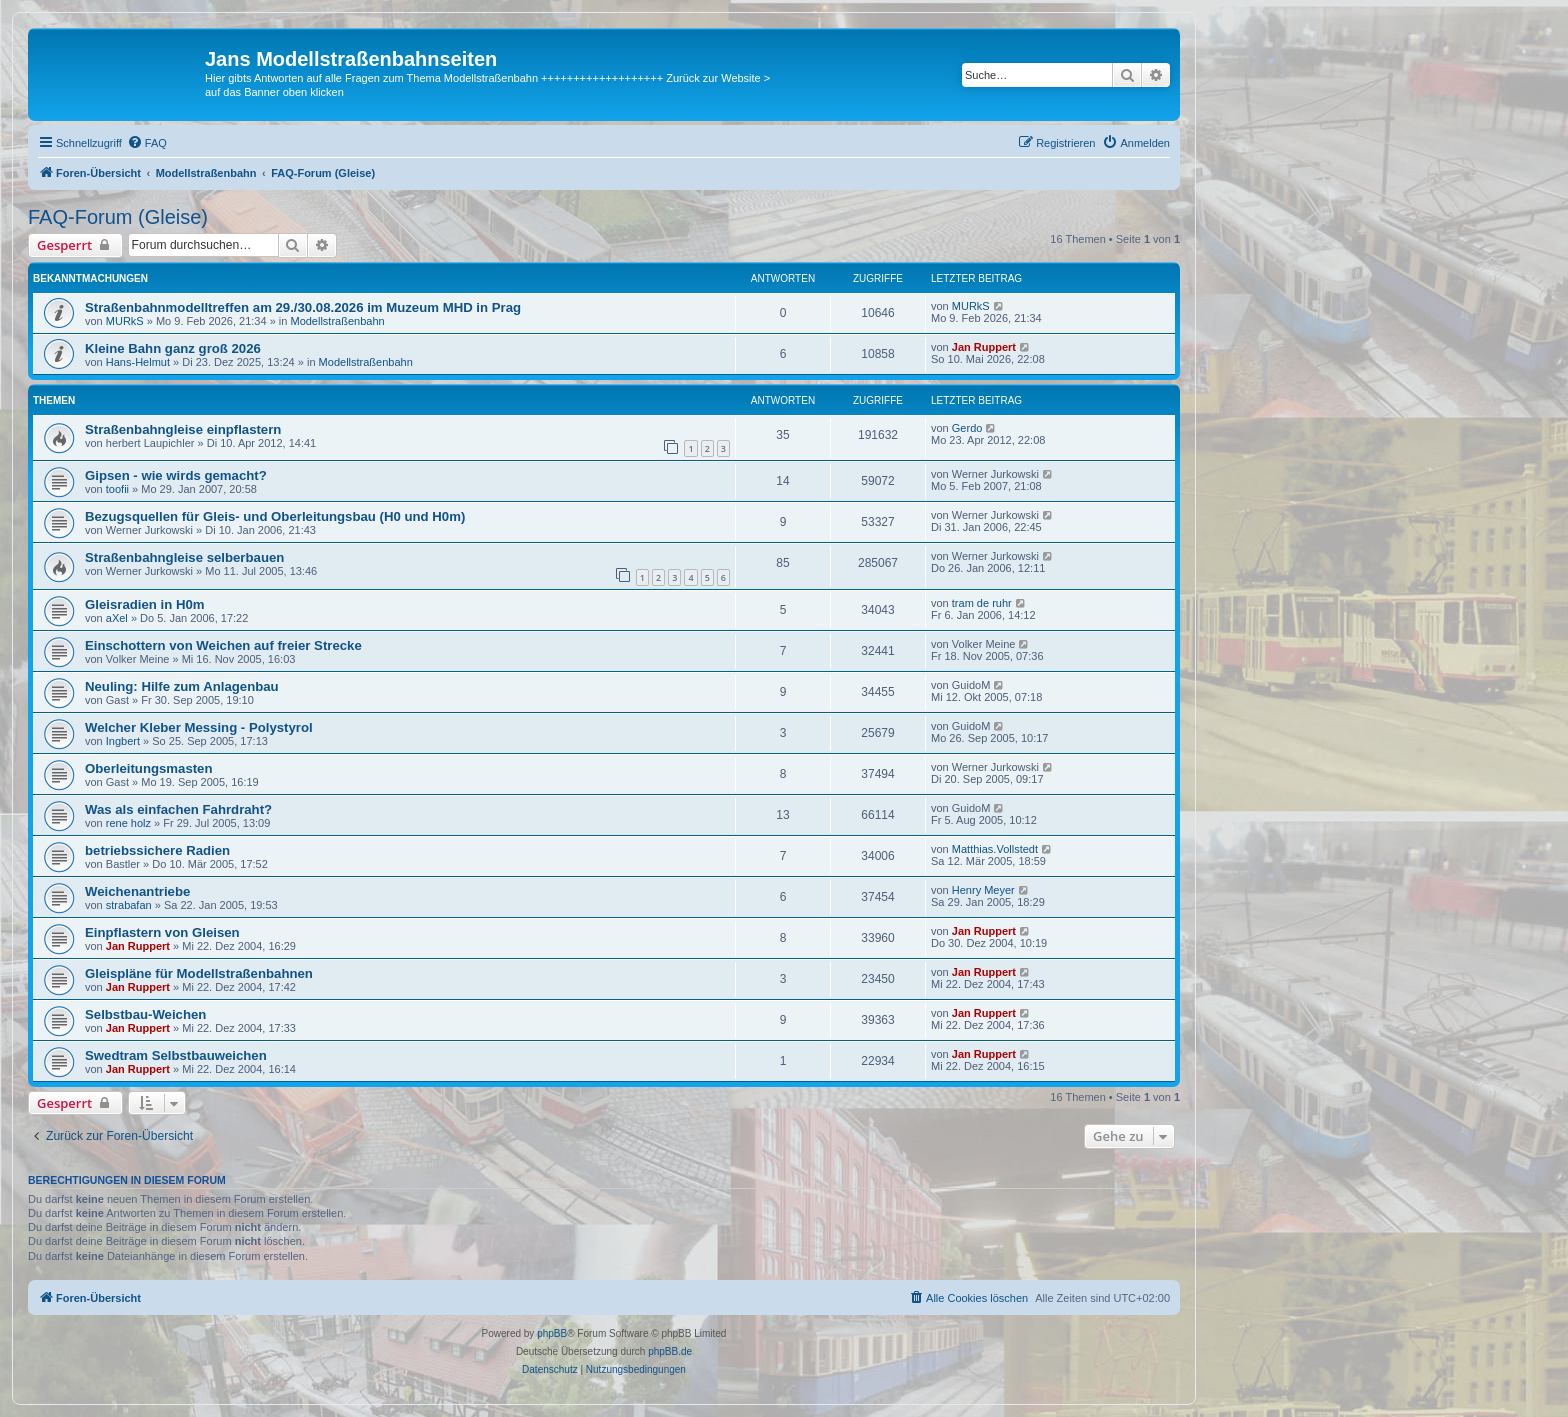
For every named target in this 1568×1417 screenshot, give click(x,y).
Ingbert (123, 741)
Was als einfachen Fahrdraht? (178, 809)
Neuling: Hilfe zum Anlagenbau (182, 686)
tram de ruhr (982, 603)
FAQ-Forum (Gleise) (118, 217)
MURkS (125, 321)
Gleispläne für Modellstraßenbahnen (199, 973)
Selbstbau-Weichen (145, 1014)
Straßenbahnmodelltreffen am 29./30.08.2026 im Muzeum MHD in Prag (303, 307)
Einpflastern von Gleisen (162, 932)
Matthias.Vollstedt (995, 849)
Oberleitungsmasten (149, 768)
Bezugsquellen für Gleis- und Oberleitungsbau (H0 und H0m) (275, 516)
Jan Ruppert (984, 347)
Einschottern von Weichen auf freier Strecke (223, 645)
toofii (117, 489)
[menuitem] (147, 143)
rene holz (128, 823)
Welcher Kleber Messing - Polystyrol (199, 727)
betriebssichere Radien (157, 850)
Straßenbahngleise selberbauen (184, 557)
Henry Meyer (983, 890)
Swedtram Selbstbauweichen (176, 1055)
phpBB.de (670, 1351)
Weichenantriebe (137, 891)
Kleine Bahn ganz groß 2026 (173, 348)
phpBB (552, 1333)
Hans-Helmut (138, 362)
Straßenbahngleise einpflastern (183, 429)
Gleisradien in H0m (144, 604)
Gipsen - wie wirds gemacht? (176, 475)
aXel (117, 618)
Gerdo (967, 428)
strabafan (129, 905)
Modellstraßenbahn (337, 321)
